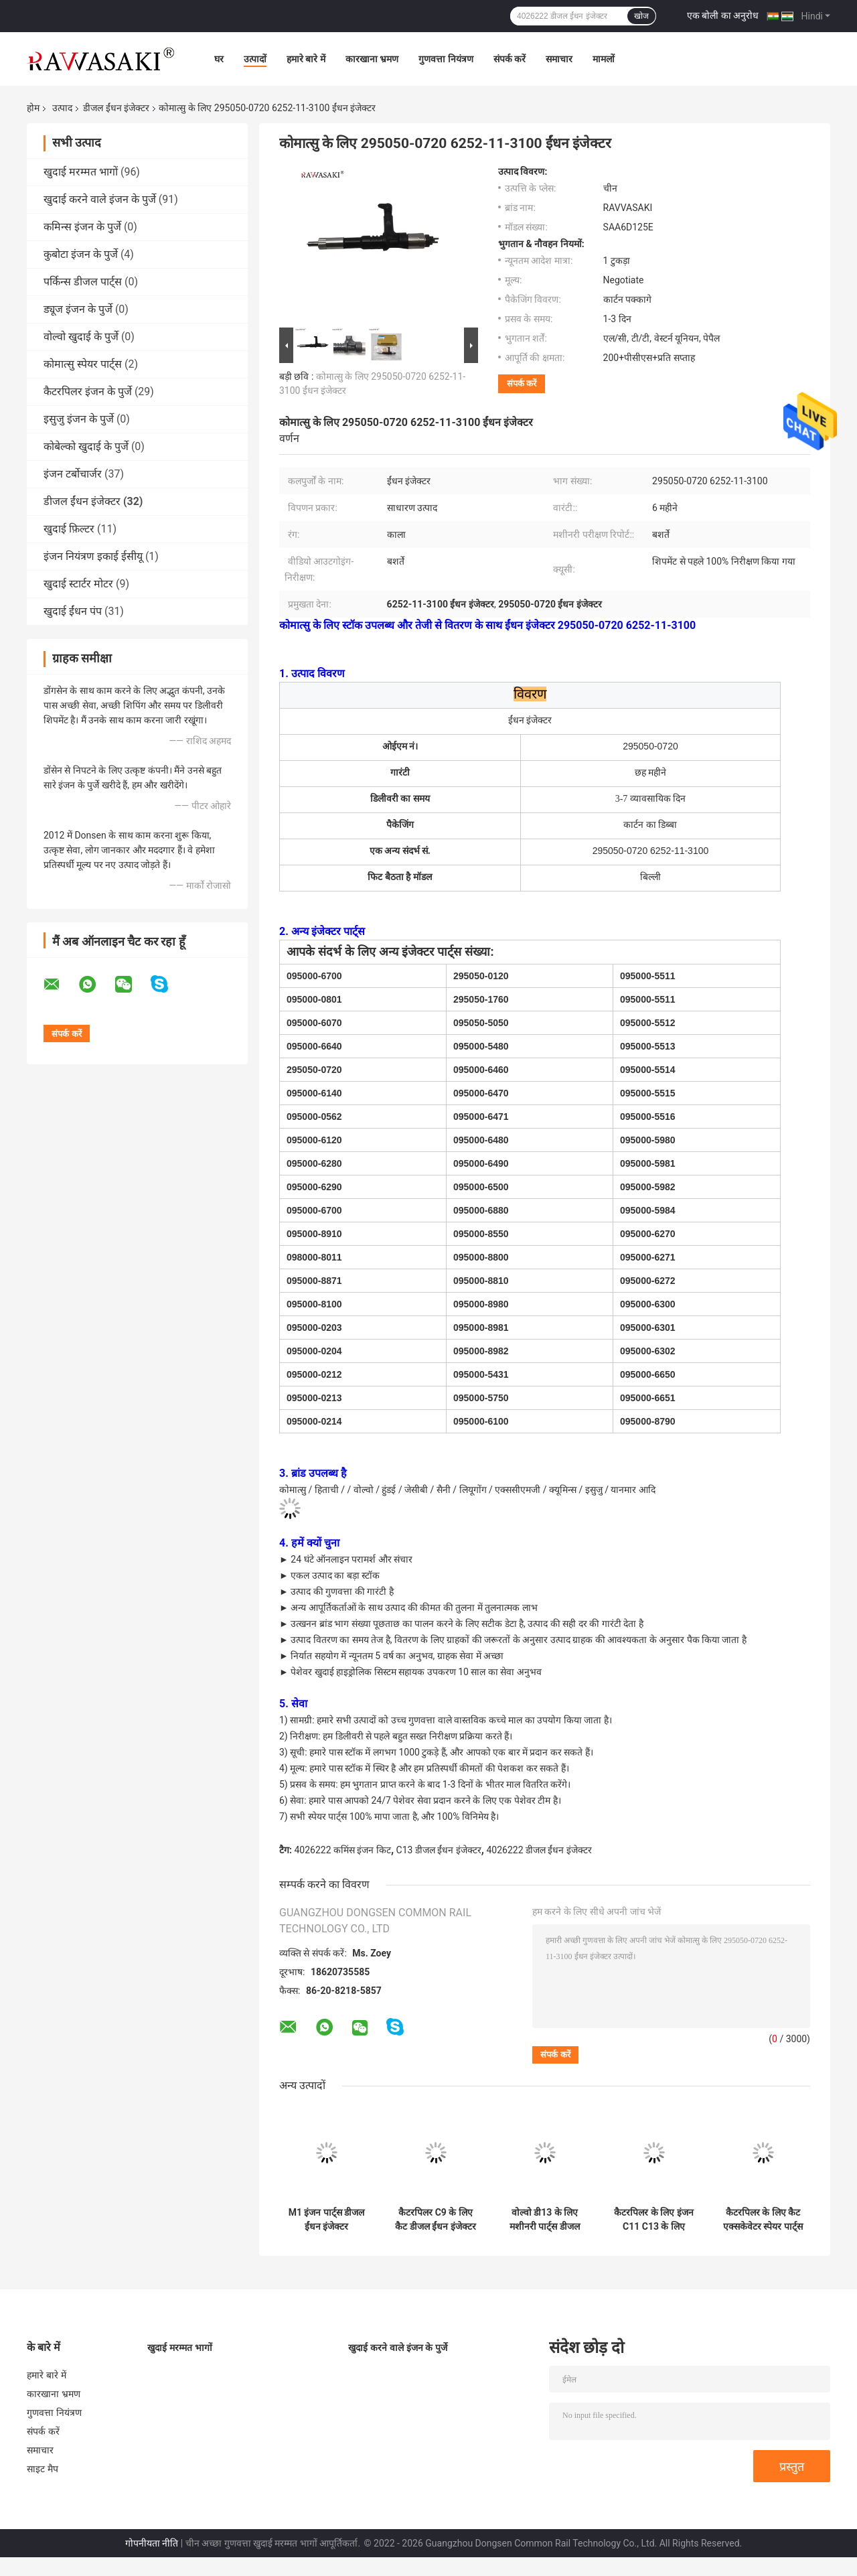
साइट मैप (42, 2468)
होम (33, 107)
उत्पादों (255, 59)
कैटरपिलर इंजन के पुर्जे (88, 391)
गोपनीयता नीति (151, 2543)
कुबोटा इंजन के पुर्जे (81, 254)
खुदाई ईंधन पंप (73, 611)
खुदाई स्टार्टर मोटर (78, 583)
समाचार (559, 59)
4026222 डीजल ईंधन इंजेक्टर (539, 1850)
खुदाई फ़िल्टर (69, 528)
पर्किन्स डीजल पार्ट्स (83, 281)
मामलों (604, 59)
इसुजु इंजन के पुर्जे (79, 419)
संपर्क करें (509, 59)
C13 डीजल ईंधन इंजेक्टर (438, 1850)
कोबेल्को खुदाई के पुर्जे (86, 446)
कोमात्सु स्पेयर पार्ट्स (83, 364)
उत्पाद (62, 107)
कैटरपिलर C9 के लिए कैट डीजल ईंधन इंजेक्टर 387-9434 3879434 (435, 2219)
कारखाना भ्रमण (371, 59)
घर (219, 59)
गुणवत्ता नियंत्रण (445, 59)
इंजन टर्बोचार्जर (73, 474)
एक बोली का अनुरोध (723, 15)
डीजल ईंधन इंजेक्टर (116, 107)
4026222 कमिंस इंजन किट (342, 1850)
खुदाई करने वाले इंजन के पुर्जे (100, 199)
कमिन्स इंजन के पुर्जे (82, 226)
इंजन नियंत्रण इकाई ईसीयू (93, 556)
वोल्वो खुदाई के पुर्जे (81, 336)
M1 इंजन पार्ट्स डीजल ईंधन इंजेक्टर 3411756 (327, 2219)
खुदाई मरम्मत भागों (81, 171)
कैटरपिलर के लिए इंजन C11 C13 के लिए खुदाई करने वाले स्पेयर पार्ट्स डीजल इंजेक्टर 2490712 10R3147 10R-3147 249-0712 (653, 2219)
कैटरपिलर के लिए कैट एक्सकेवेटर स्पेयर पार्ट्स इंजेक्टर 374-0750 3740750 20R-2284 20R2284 (763, 2219)
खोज (641, 16)
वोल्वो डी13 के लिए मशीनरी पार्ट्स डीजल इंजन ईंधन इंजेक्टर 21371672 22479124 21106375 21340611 (545, 2219)
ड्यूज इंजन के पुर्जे (78, 309)
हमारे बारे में (306, 59)
